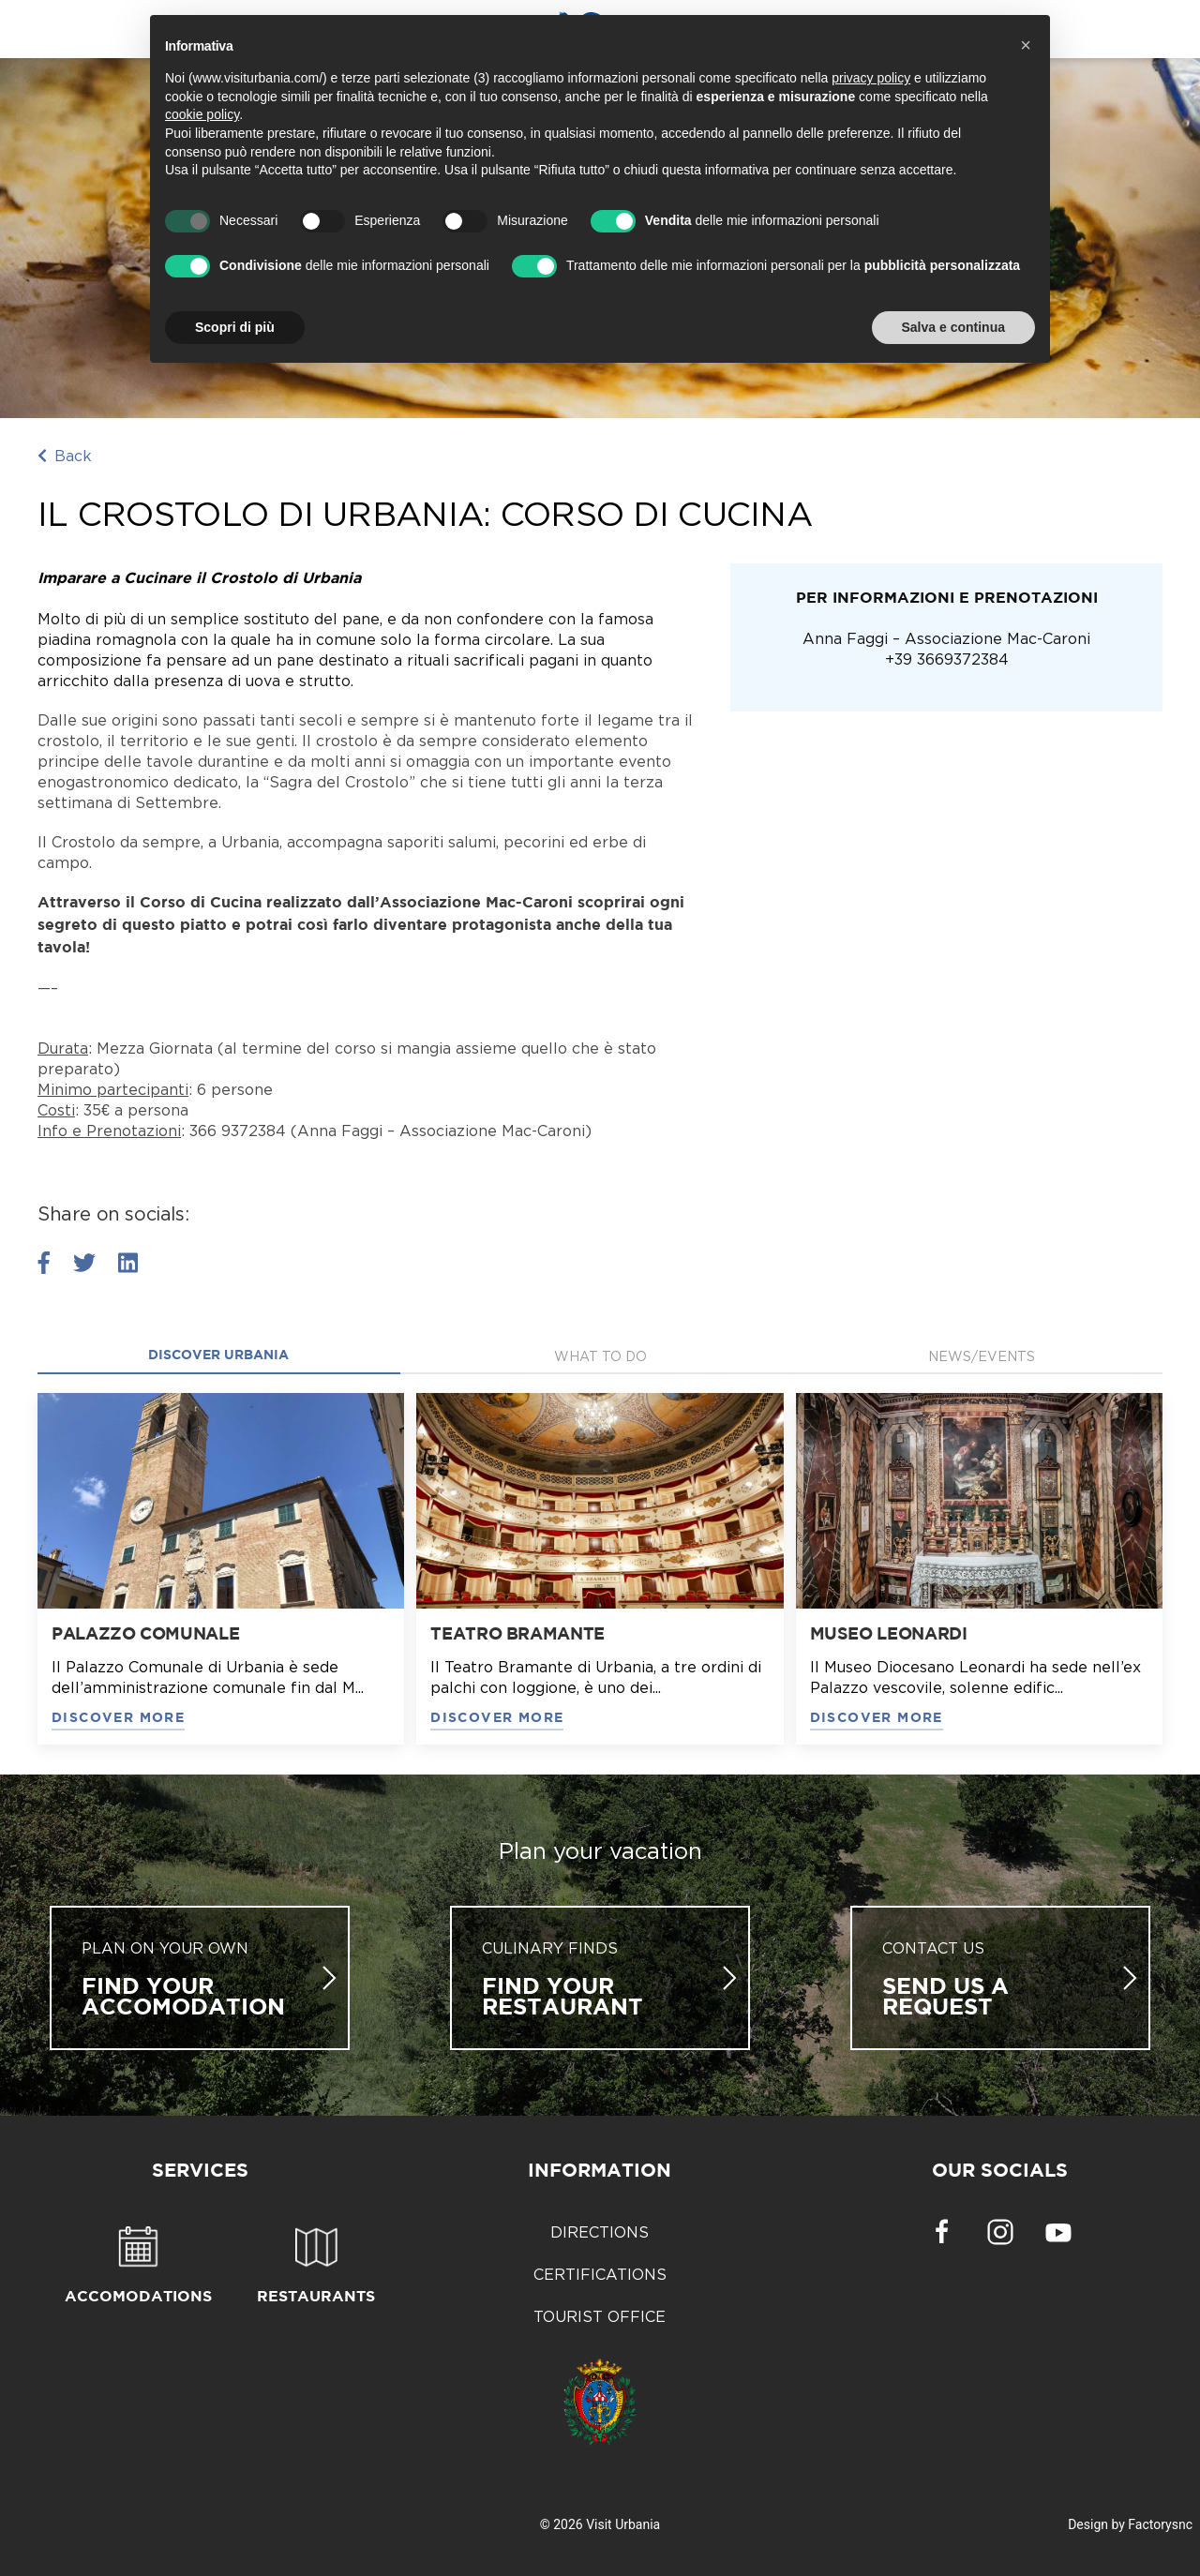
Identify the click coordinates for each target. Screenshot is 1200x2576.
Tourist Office (599, 2316)
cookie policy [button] (202, 114)
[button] (1026, 45)
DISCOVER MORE (118, 1718)
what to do (600, 1356)
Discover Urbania (218, 1355)
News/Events (981, 1356)
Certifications (600, 2274)
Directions (599, 2232)
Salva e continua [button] (953, 327)
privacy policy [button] (871, 77)
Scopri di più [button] (235, 327)
